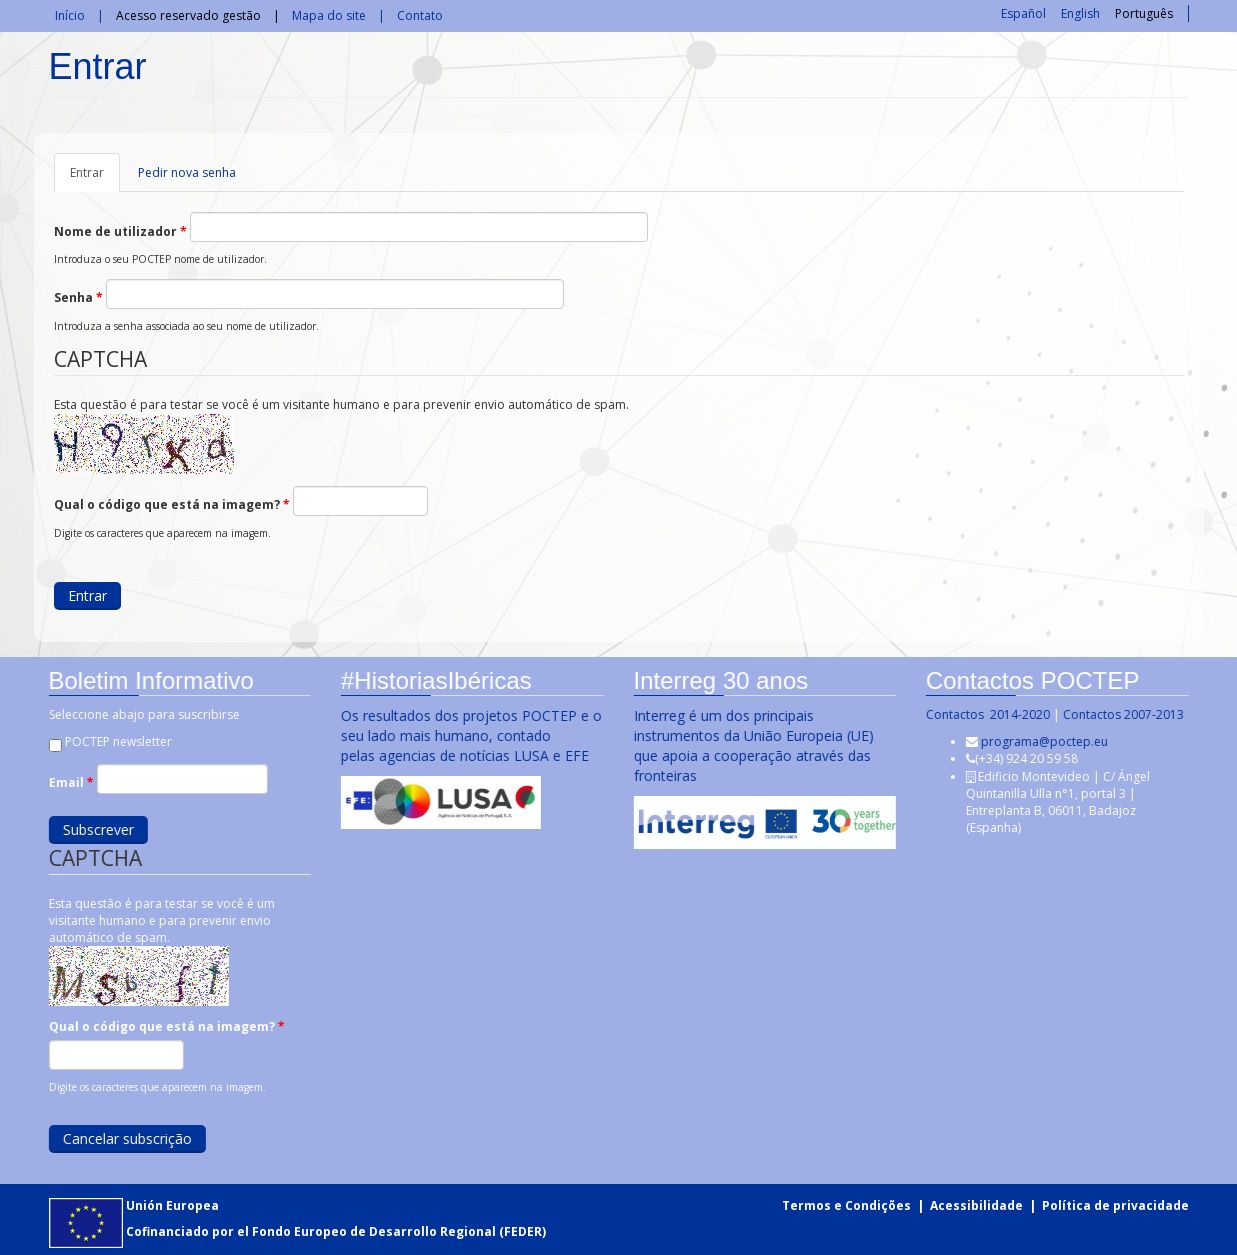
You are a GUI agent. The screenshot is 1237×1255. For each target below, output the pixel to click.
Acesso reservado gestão (188, 15)
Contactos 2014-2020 (987, 714)
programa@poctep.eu (1043, 741)
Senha (78, 297)
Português (1144, 13)
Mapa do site (329, 15)
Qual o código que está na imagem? (172, 504)
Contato (420, 15)
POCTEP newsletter (116, 741)
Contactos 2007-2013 (1122, 714)
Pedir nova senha (187, 172)
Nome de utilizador (120, 231)
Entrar (95, 178)
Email (69, 782)
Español (1023, 13)
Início (70, 15)
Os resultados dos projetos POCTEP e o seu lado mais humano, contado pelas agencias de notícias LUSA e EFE (470, 735)
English (1080, 13)
